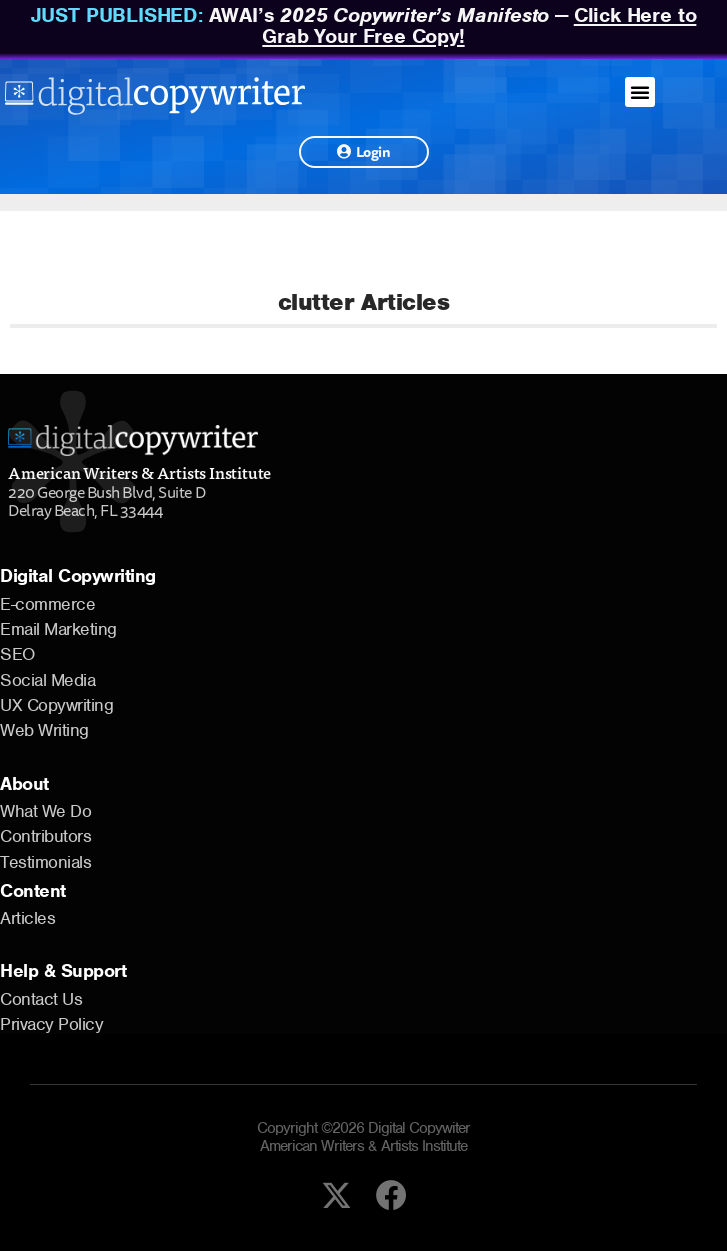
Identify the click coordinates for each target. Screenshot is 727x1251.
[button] (640, 92)
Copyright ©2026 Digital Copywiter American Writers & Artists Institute (363, 1137)
